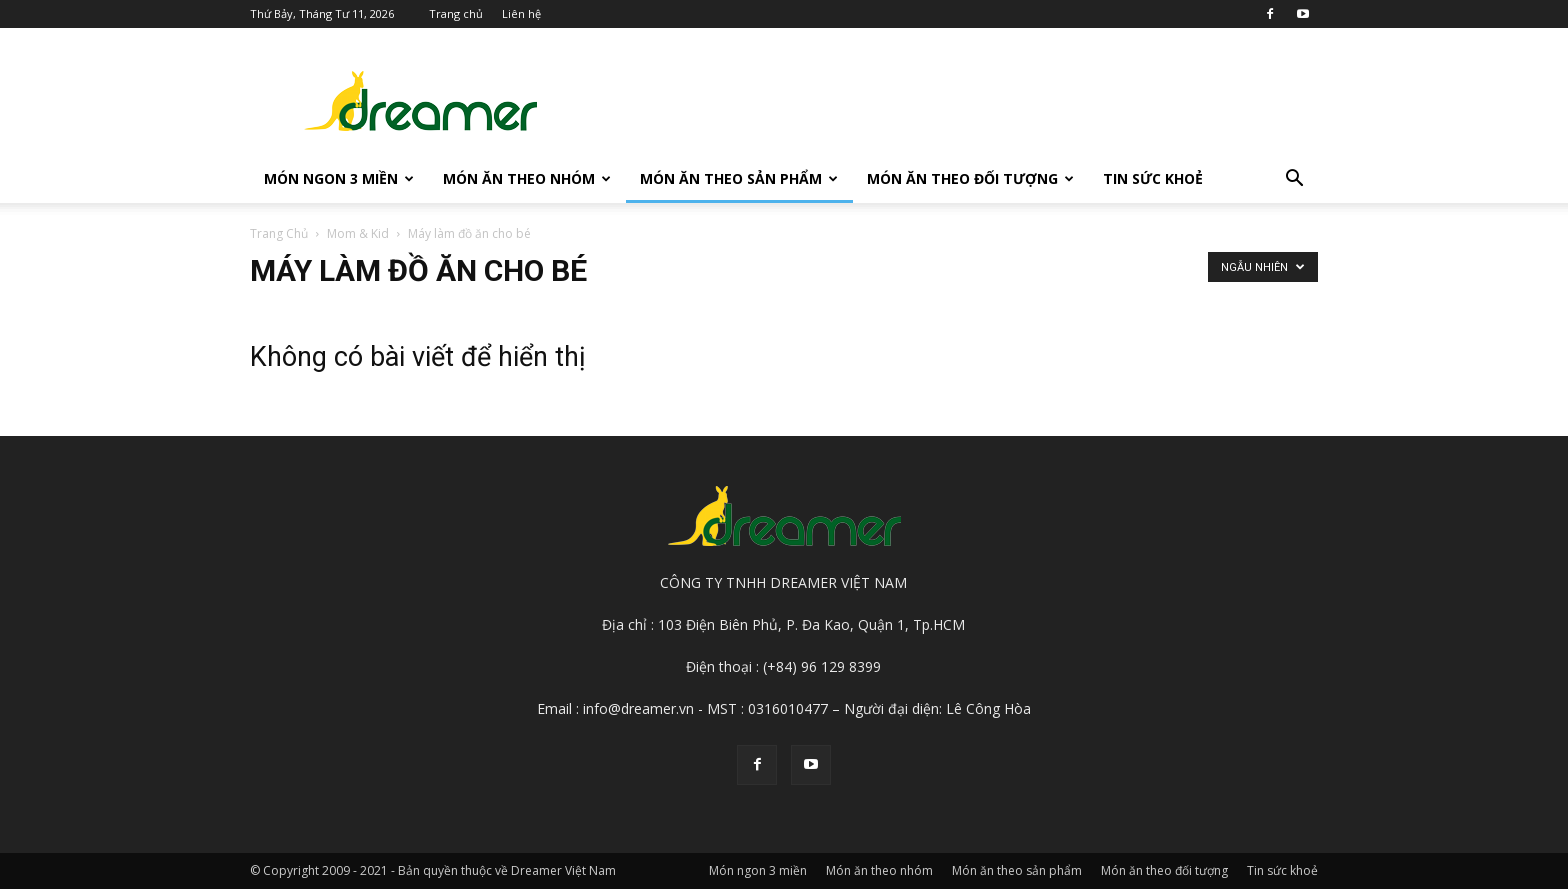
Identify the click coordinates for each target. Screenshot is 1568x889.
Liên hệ (521, 13)
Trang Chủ (279, 233)
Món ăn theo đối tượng (970, 178)
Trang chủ (456, 13)
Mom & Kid (358, 233)
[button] (1294, 180)
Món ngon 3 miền (339, 178)
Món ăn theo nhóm (527, 178)
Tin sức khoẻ (1153, 178)
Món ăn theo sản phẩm (739, 178)
